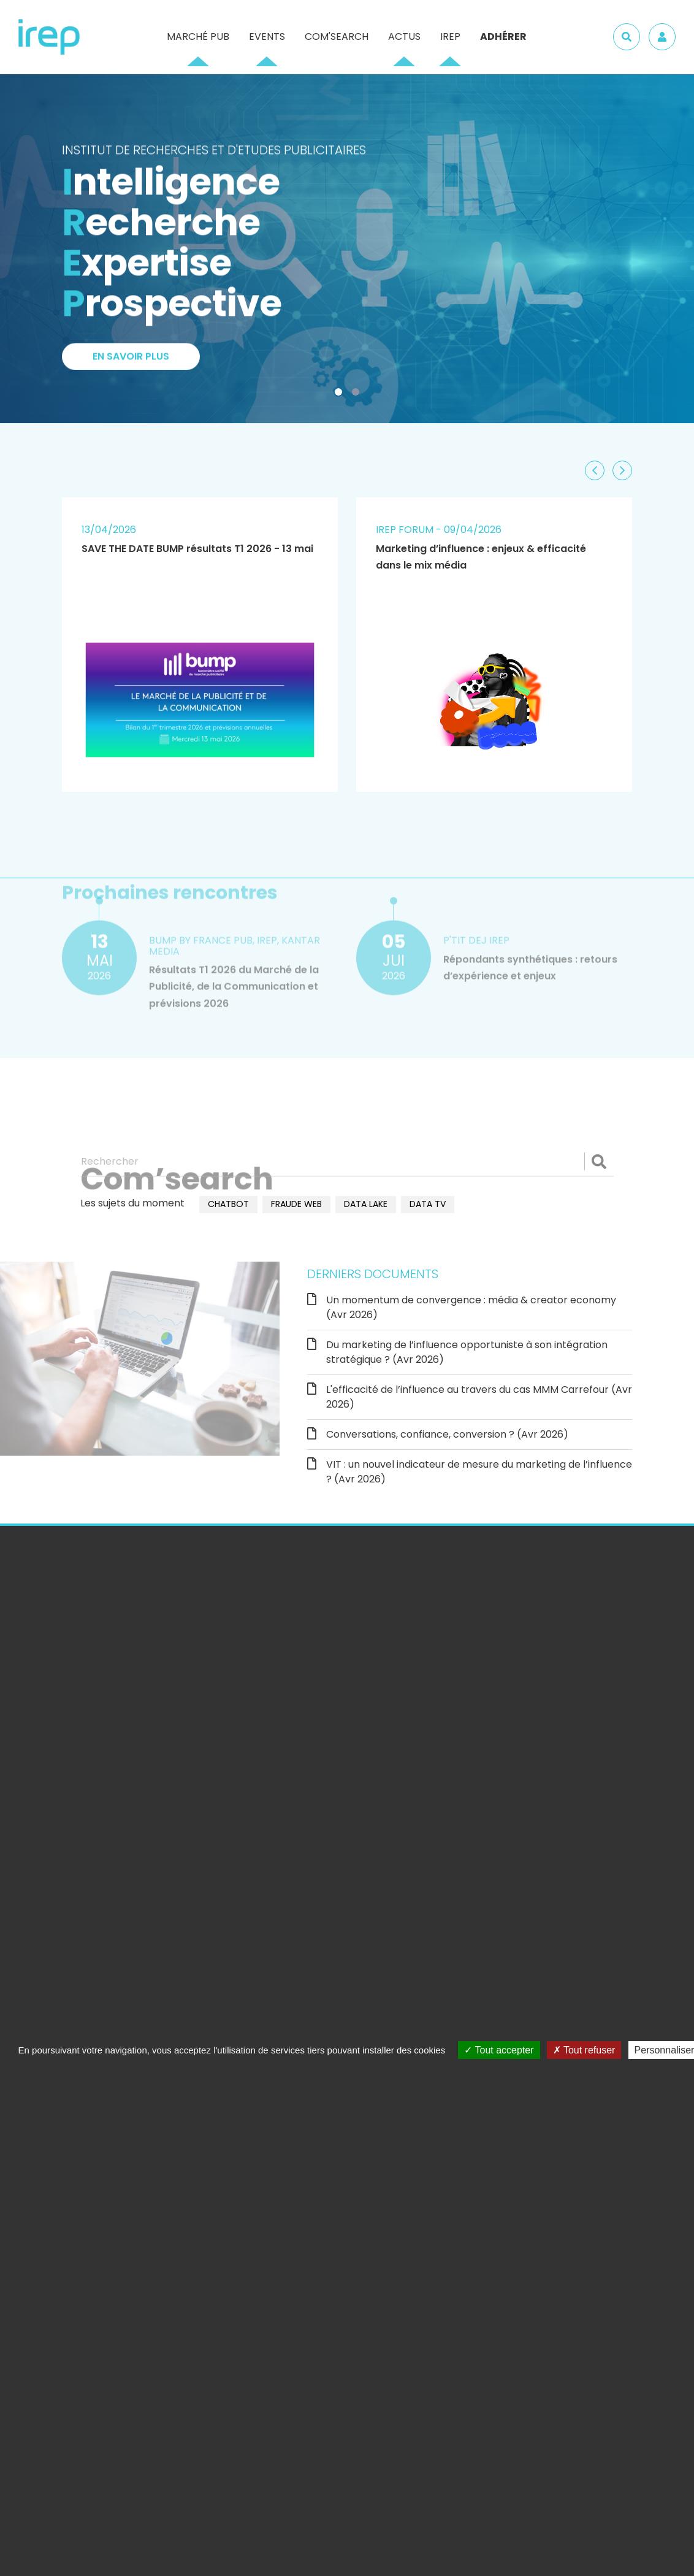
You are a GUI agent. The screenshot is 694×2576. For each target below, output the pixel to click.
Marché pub (198, 36)
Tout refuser (584, 2050)
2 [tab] (358, 394)
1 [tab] (341, 394)
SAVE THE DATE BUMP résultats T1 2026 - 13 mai (197, 549)
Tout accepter (498, 2050)
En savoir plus (131, 362)
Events (267, 36)
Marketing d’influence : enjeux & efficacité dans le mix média (481, 557)
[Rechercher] (347, 1161)
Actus (404, 36)
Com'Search (336, 36)
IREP (450, 36)
